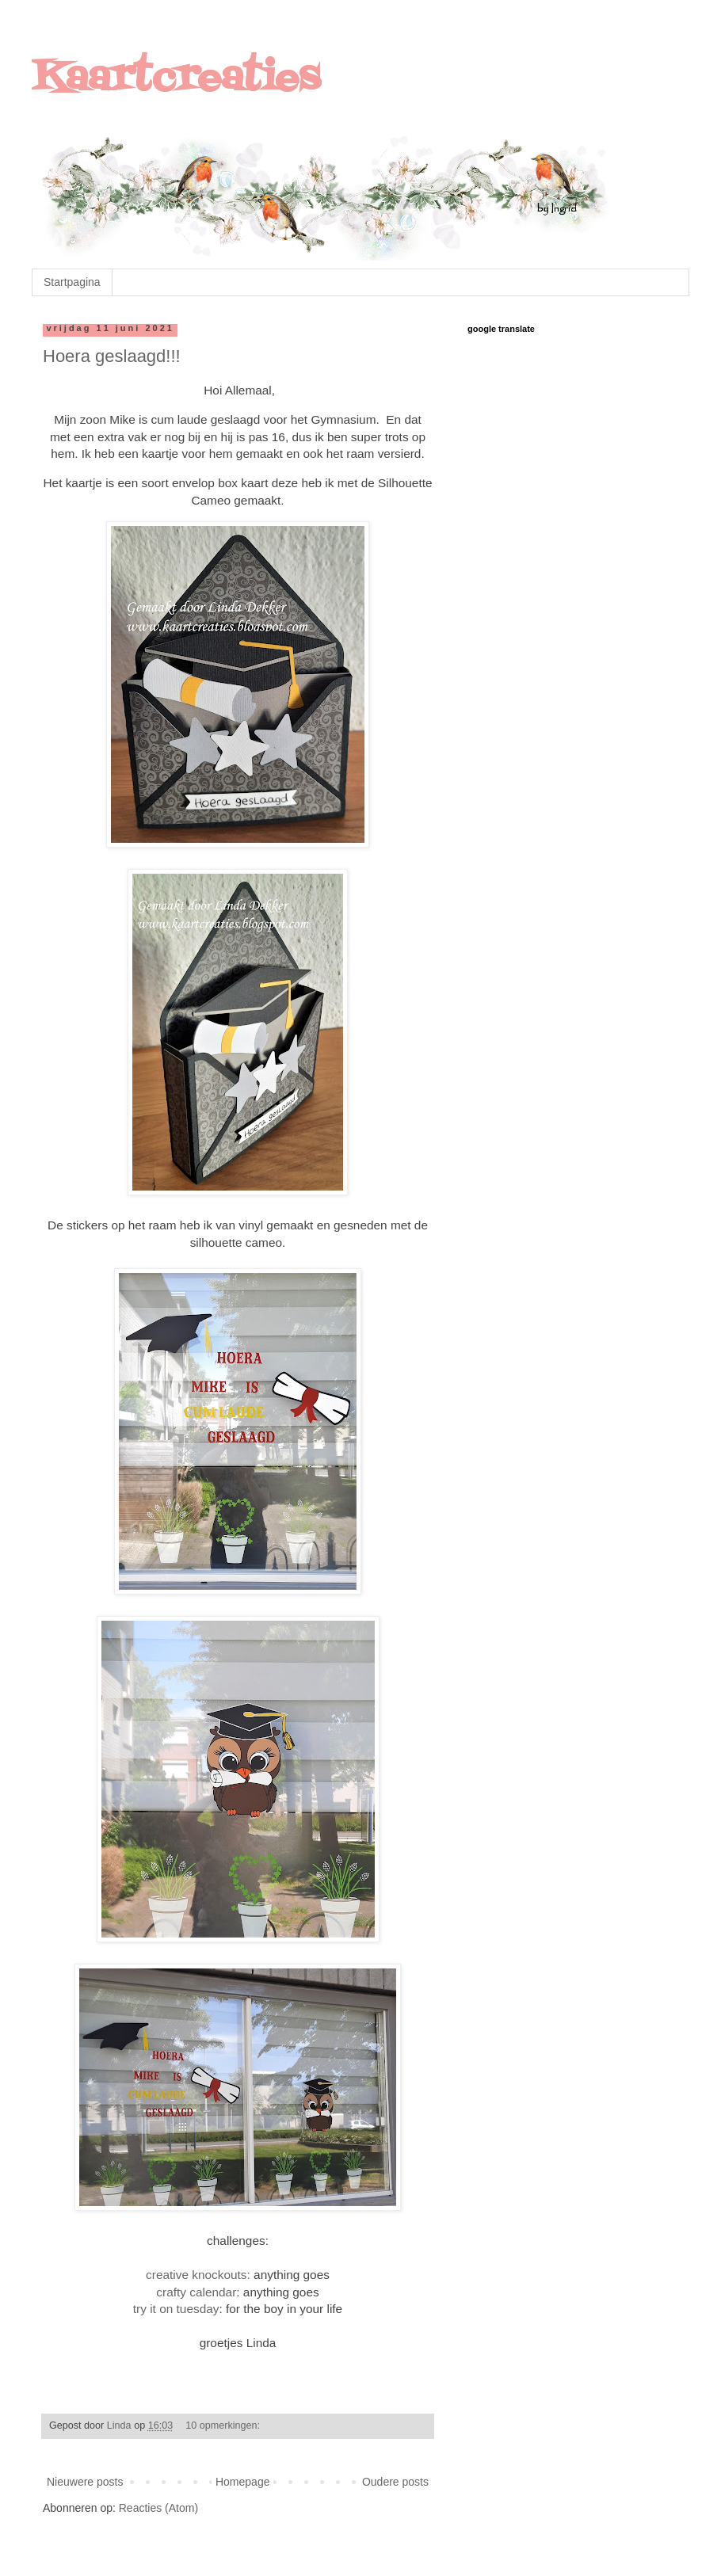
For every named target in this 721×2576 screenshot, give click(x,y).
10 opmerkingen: (223, 2425)
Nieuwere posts (85, 2481)
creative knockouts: (198, 2274)
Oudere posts (395, 2481)
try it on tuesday (176, 2308)
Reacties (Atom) (158, 2508)
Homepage (243, 2481)
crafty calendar (196, 2292)
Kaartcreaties (176, 79)
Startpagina (72, 282)
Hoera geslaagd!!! (112, 356)
